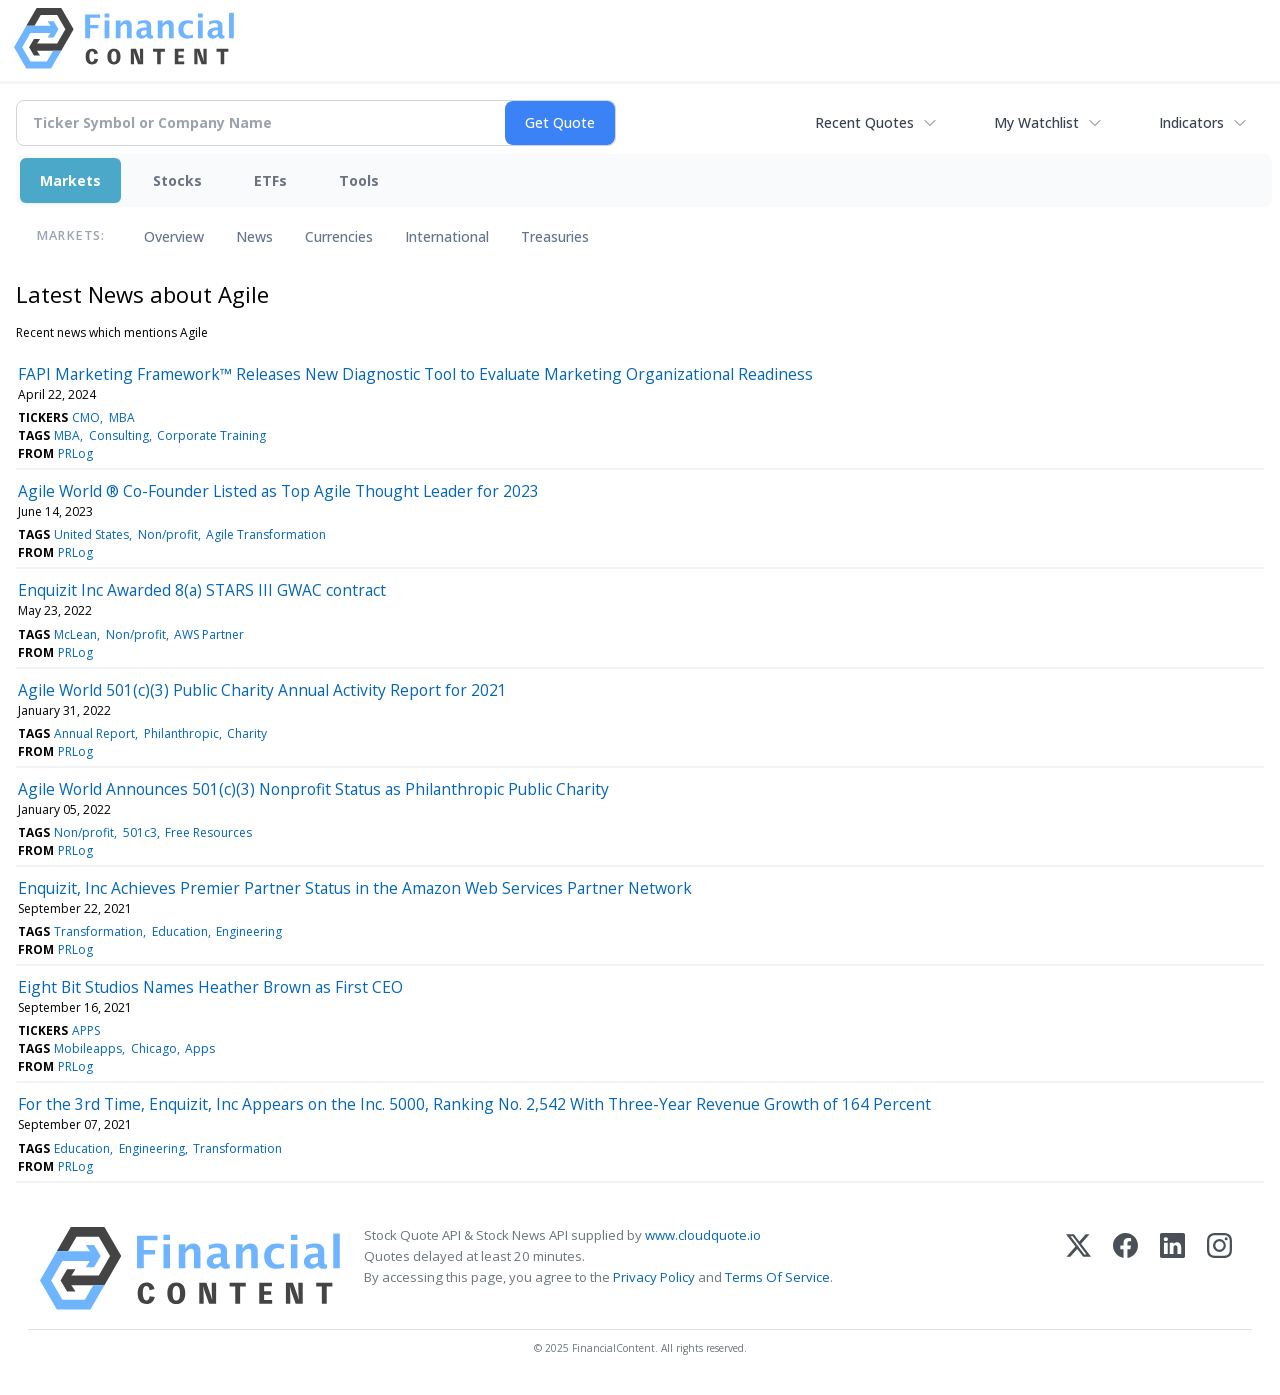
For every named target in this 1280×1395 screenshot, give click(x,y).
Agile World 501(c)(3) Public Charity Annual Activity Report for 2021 (262, 690)
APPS (86, 1030)
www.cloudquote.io (703, 1235)
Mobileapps (88, 1048)
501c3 (140, 832)
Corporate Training (211, 435)
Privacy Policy (654, 1277)
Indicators (1191, 122)
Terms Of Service (777, 1277)
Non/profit (168, 534)
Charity (247, 733)
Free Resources (208, 832)
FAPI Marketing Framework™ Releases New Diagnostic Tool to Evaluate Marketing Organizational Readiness (415, 374)
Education (180, 931)
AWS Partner (209, 634)
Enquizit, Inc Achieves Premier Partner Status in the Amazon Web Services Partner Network (355, 888)
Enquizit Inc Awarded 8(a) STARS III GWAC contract (202, 590)
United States (91, 534)
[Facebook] (1125, 1268)
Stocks (177, 180)
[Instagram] (1219, 1268)
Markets (70, 180)
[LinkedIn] (1172, 1268)
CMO (86, 417)
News (254, 236)
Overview (174, 236)
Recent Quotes (864, 122)
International (447, 236)
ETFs (270, 180)
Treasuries (555, 236)
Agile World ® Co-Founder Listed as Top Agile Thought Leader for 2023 (278, 491)
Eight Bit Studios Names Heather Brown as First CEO (210, 987)
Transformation (98, 931)
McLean (75, 634)
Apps (200, 1048)
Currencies (339, 236)
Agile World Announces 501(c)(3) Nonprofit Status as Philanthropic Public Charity (313, 789)
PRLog (75, 453)
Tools (359, 180)
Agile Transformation (266, 534)
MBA (122, 417)
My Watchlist (1036, 122)
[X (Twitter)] (1078, 1268)
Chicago (154, 1048)
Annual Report (94, 733)
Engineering (249, 931)
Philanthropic (181, 733)
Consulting (119, 435)
